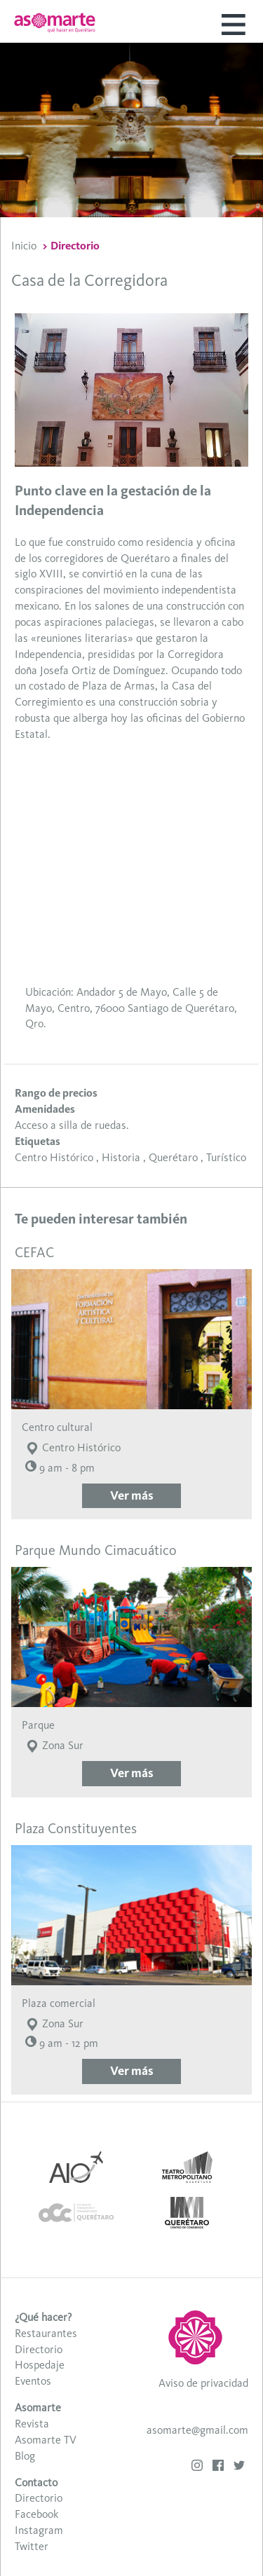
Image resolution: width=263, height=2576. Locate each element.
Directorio (75, 245)
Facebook (36, 2514)
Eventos (33, 2380)
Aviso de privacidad (203, 2383)
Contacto (36, 2482)
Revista (32, 2423)
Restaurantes (46, 2333)
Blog (25, 2455)
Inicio (23, 245)
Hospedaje (40, 2364)
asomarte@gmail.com (197, 2430)
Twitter (31, 2546)
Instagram (39, 2530)
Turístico (226, 1157)
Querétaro (173, 1157)
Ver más (132, 1495)
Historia (121, 1157)
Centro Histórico (54, 1157)
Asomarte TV (45, 2439)
